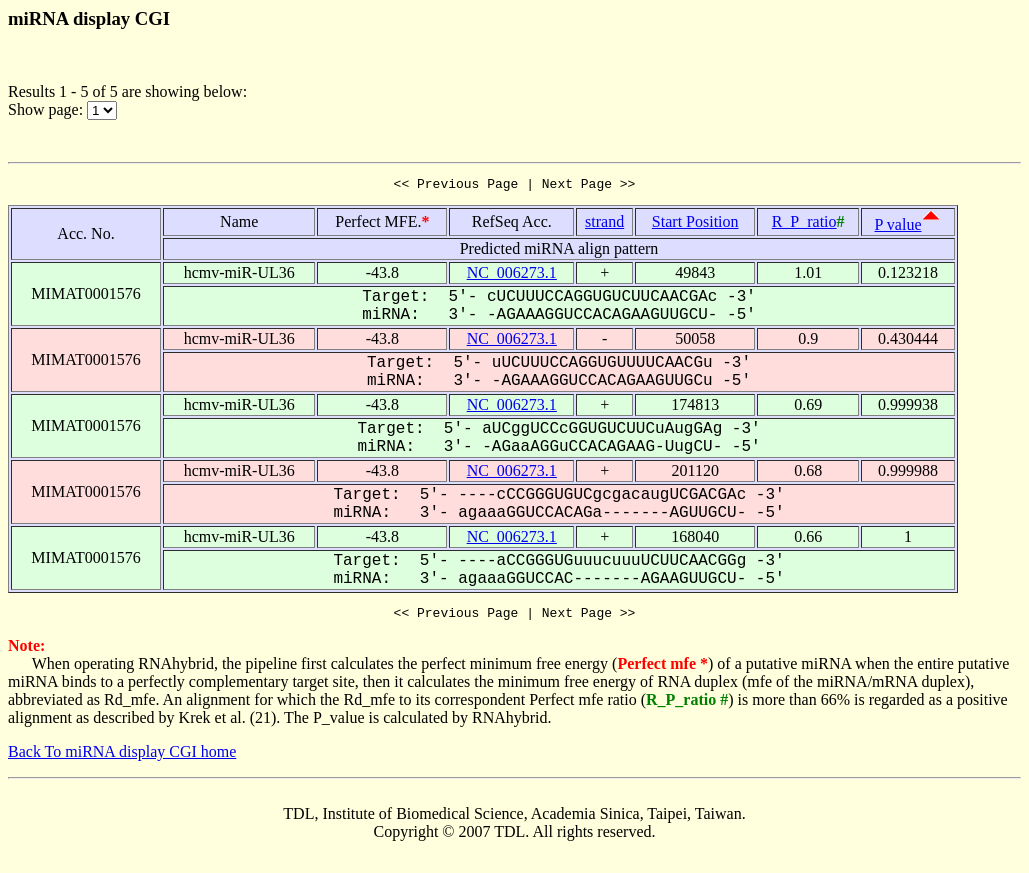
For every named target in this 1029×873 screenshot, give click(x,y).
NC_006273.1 (512, 275)
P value (898, 227)
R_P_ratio (804, 224)
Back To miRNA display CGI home (122, 757)
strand (604, 224)
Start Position (695, 224)
